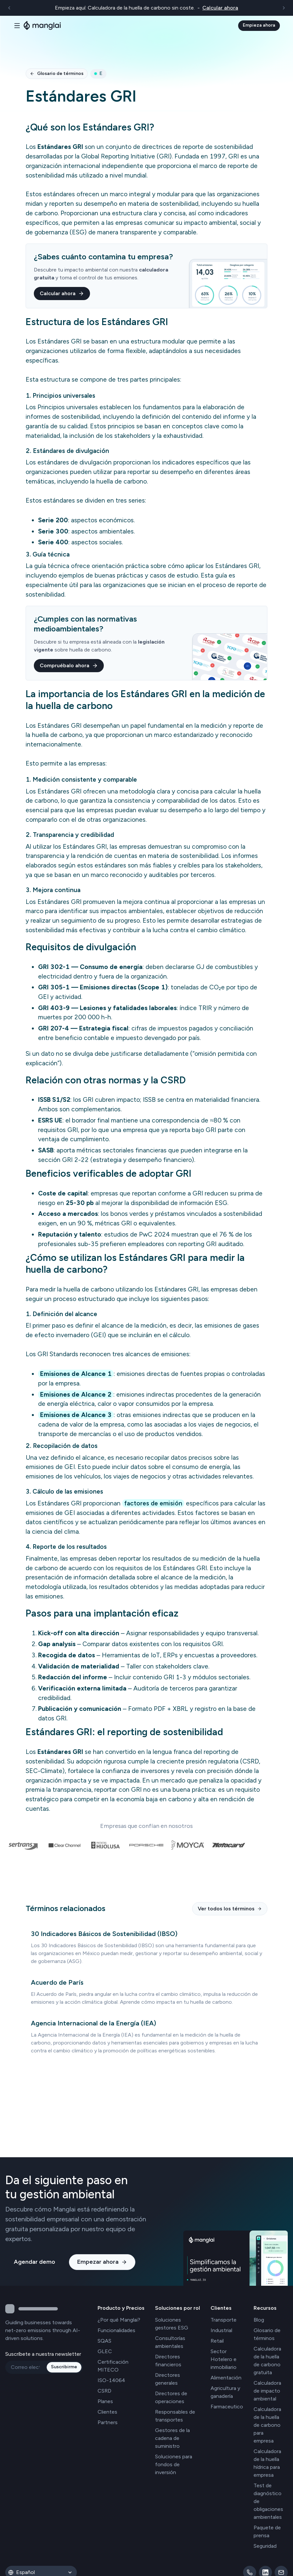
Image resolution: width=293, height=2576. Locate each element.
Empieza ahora (259, 25)
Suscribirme (64, 2367)
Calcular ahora (62, 293)
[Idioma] (46, 2572)
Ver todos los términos (230, 1908)
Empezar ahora (102, 2261)
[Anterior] (9, 8)
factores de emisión (153, 1503)
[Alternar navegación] (17, 25)
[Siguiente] (284, 8)
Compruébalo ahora (69, 665)
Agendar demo (34, 2261)
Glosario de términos (56, 73)
